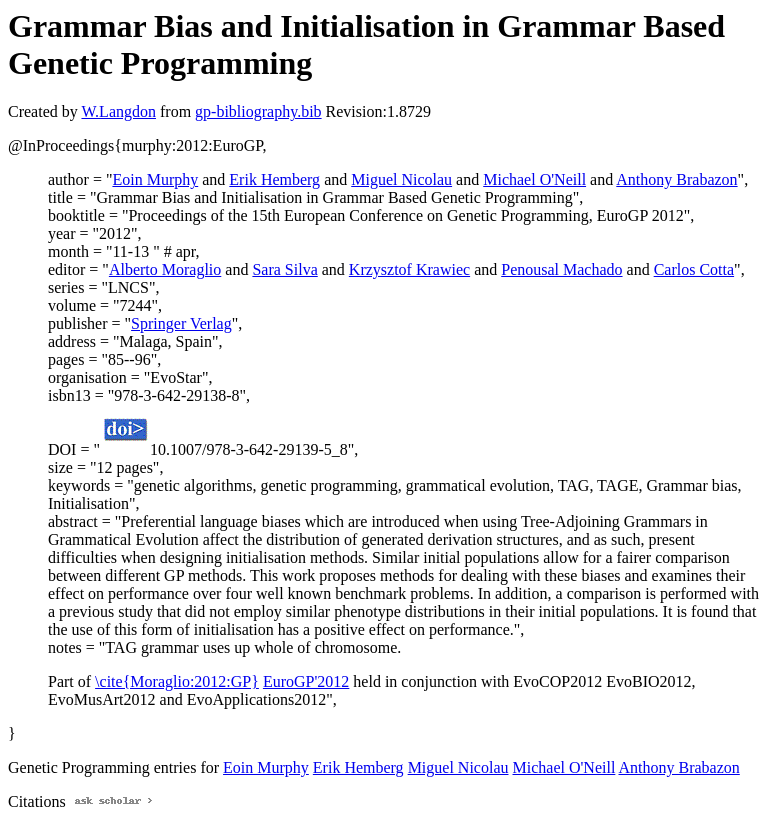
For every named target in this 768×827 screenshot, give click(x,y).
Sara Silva (284, 269)
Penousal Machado (561, 269)
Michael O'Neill (534, 179)
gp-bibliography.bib (258, 111)
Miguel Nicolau (401, 179)
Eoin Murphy (155, 179)
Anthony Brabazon (676, 179)
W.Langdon (118, 111)
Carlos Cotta (694, 269)
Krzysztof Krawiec (409, 269)
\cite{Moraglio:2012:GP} (177, 681)
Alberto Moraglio (165, 269)
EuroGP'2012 (306, 681)
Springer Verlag (181, 323)
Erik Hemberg (274, 179)
